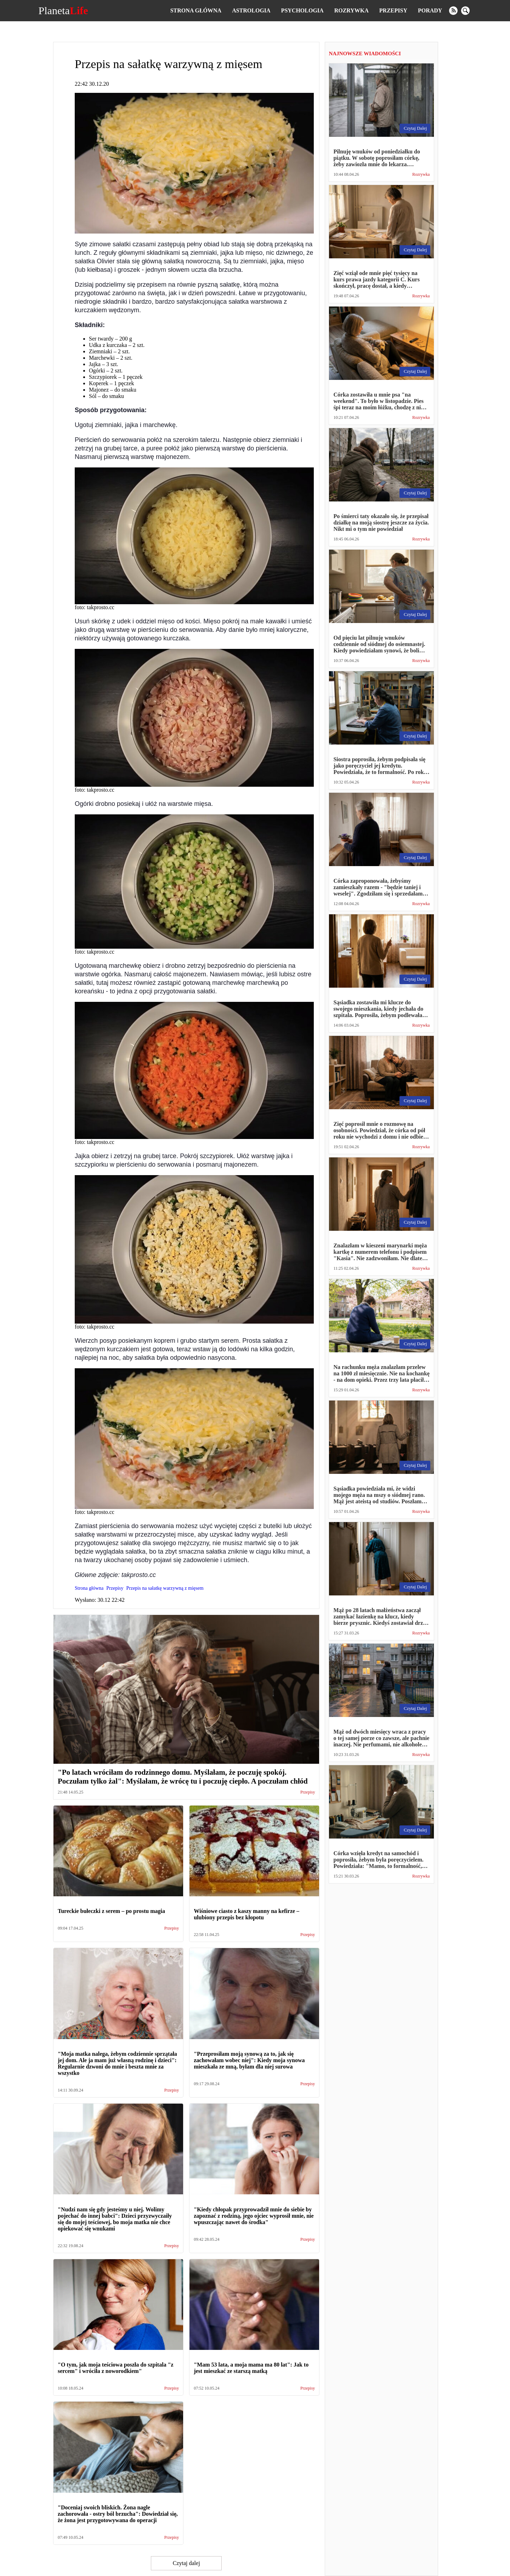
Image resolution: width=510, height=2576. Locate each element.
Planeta (63, 10)
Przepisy (393, 10)
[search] (465, 10)
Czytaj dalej (186, 2563)
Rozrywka (351, 10)
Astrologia (251, 10)
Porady (430, 10)
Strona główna (195, 10)
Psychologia (302, 10)
